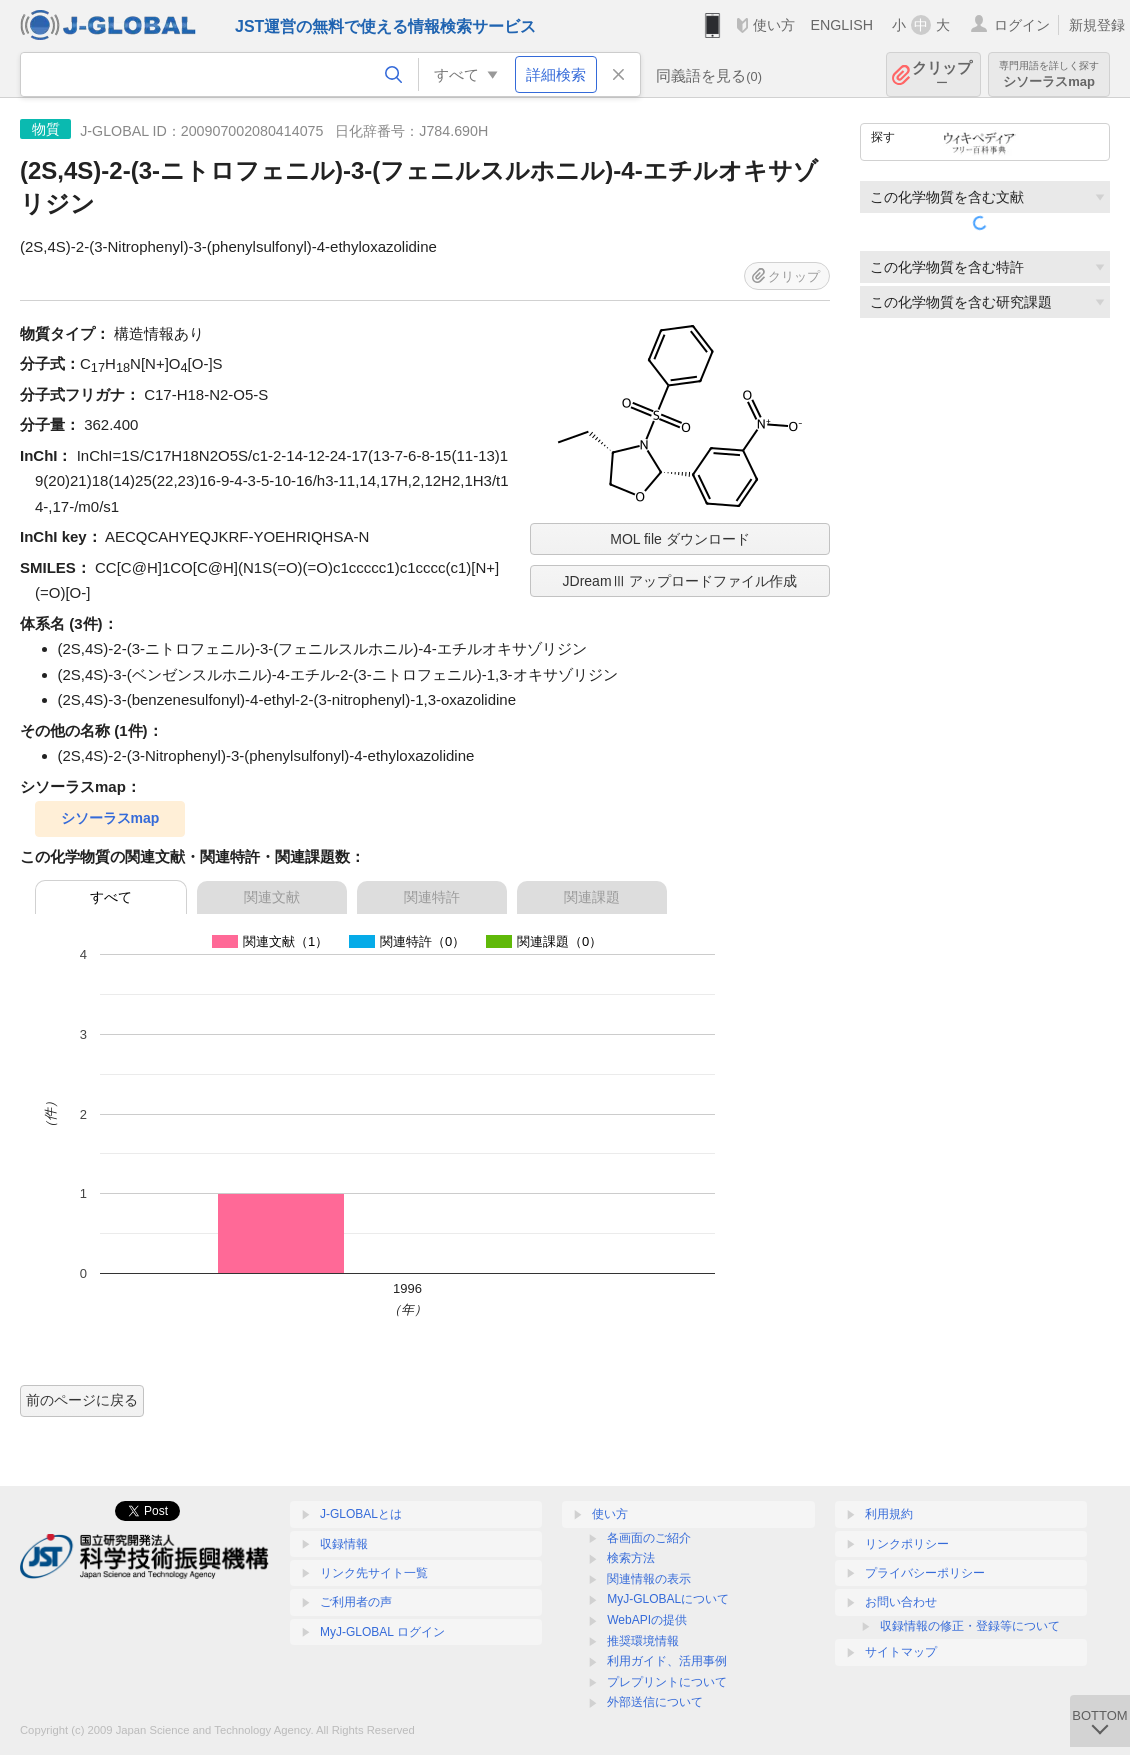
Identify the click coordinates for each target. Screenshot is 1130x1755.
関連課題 (592, 897)
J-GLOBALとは (361, 1514)
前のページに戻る (82, 1400)
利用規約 (889, 1514)
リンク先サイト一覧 (374, 1573)
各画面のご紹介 (649, 1538)
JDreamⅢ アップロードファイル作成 (680, 581)
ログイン (1022, 25)
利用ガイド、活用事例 (667, 1661)
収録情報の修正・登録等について (970, 1626)
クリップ (942, 74)
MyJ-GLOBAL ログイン (382, 1632)
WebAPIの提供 (647, 1620)
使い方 (774, 25)
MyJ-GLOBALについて (668, 1599)
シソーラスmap (1049, 74)
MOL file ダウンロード (680, 539)
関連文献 (272, 897)
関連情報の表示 (649, 1579)
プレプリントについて (667, 1682)
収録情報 (344, 1544)
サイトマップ (901, 1652)
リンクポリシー (907, 1544)
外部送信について (655, 1702)
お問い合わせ (901, 1602)
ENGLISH (841, 25)
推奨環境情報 (643, 1641)
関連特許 (432, 897)
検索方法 (631, 1558)
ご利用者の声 (356, 1602)
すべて (111, 897)
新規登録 (1097, 25)
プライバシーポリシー (925, 1573)
